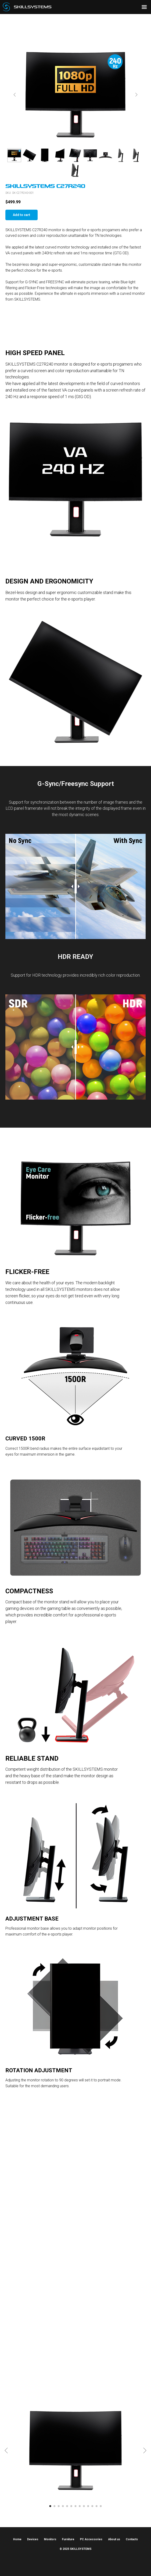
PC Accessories (91, 2539)
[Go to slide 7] (75, 2506)
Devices (32, 2539)
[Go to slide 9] (84, 2506)
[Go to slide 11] (92, 2506)
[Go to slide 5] (67, 2506)
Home (17, 2539)
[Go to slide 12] (96, 2506)
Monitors (50, 2539)
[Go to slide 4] (63, 2506)
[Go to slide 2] (54, 2506)
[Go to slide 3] (59, 2506)
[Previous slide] (14, 94)
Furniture (68, 2539)
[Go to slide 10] (88, 2506)
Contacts (132, 2539)
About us (114, 2539)
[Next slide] (136, 94)
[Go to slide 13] (101, 2506)
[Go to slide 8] (80, 2506)
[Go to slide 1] (50, 2506)
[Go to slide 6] (71, 2506)
